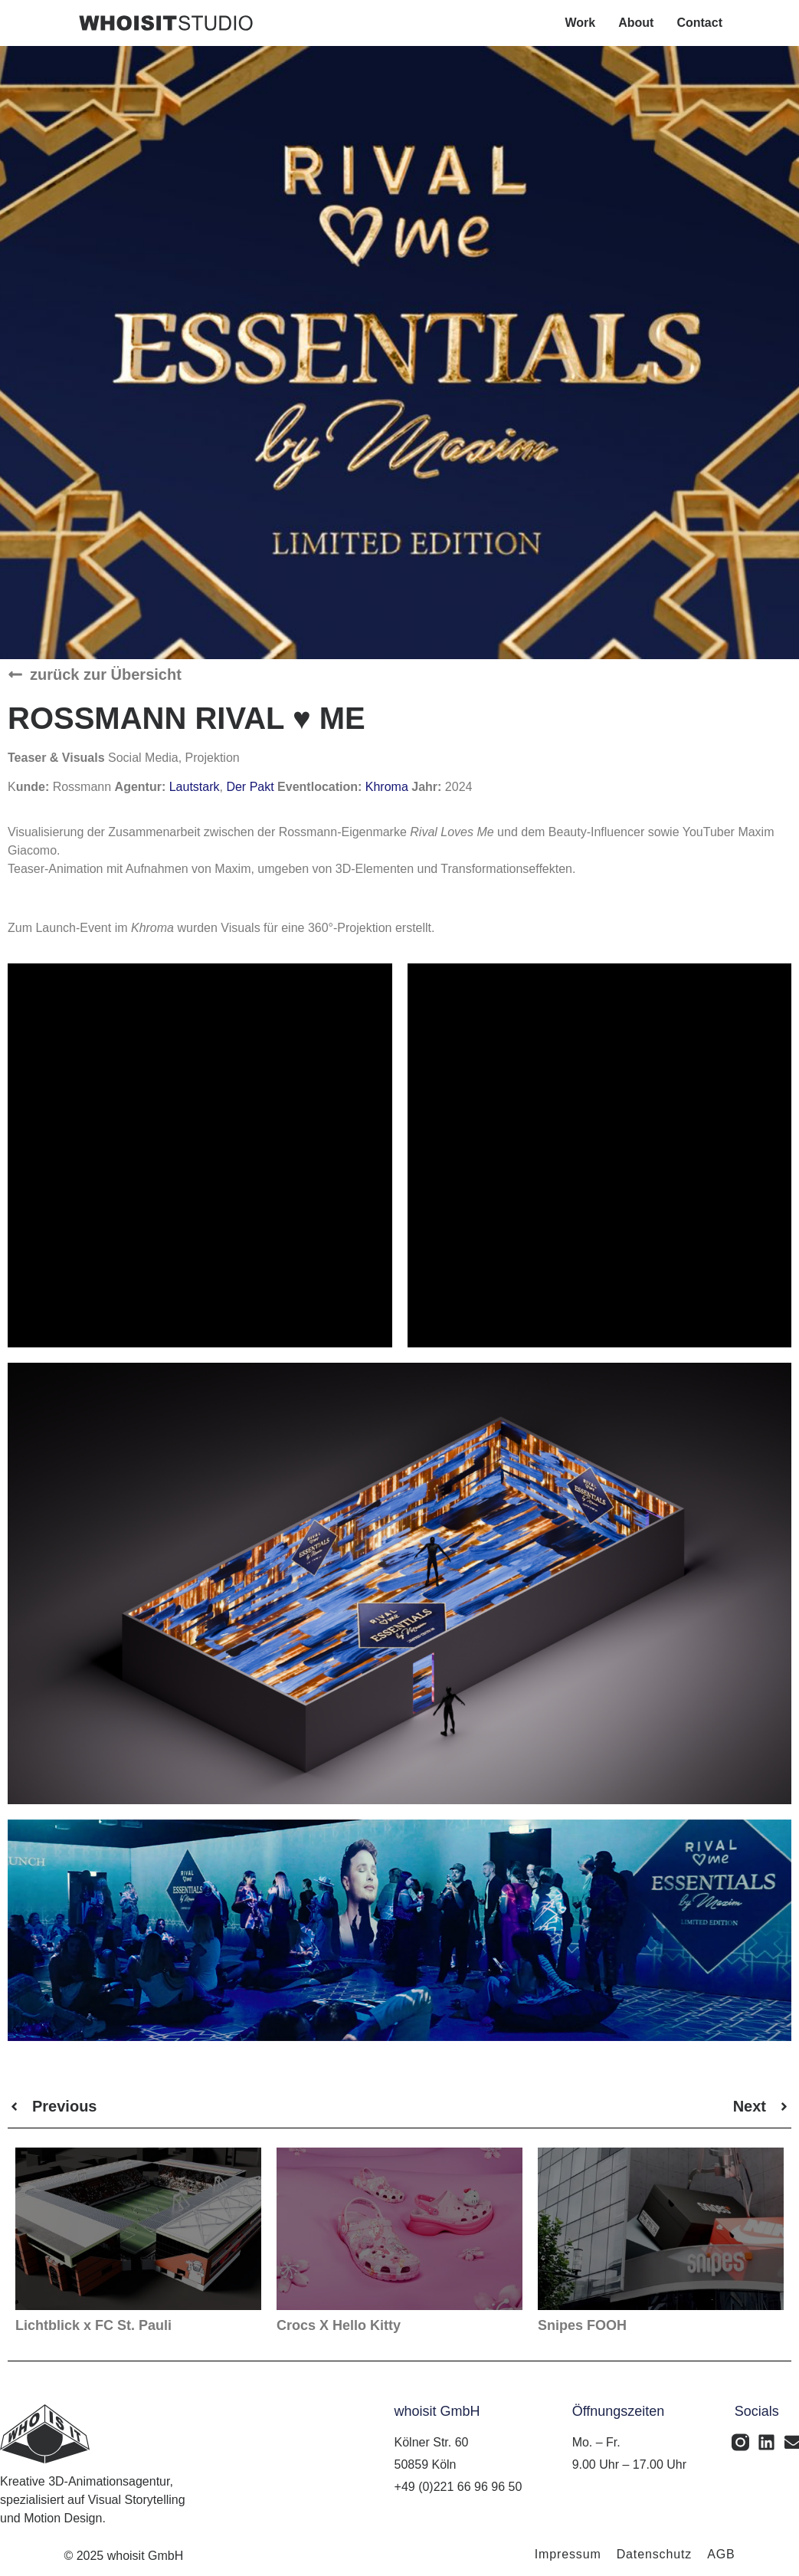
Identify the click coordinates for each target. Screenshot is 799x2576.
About (635, 22)
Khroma (388, 786)
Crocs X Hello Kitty (339, 2325)
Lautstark (194, 786)
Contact (699, 22)
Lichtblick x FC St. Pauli (93, 2325)
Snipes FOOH (582, 2325)
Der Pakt (249, 786)
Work (580, 22)
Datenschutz (655, 2554)
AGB (721, 2554)
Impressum (568, 2554)
